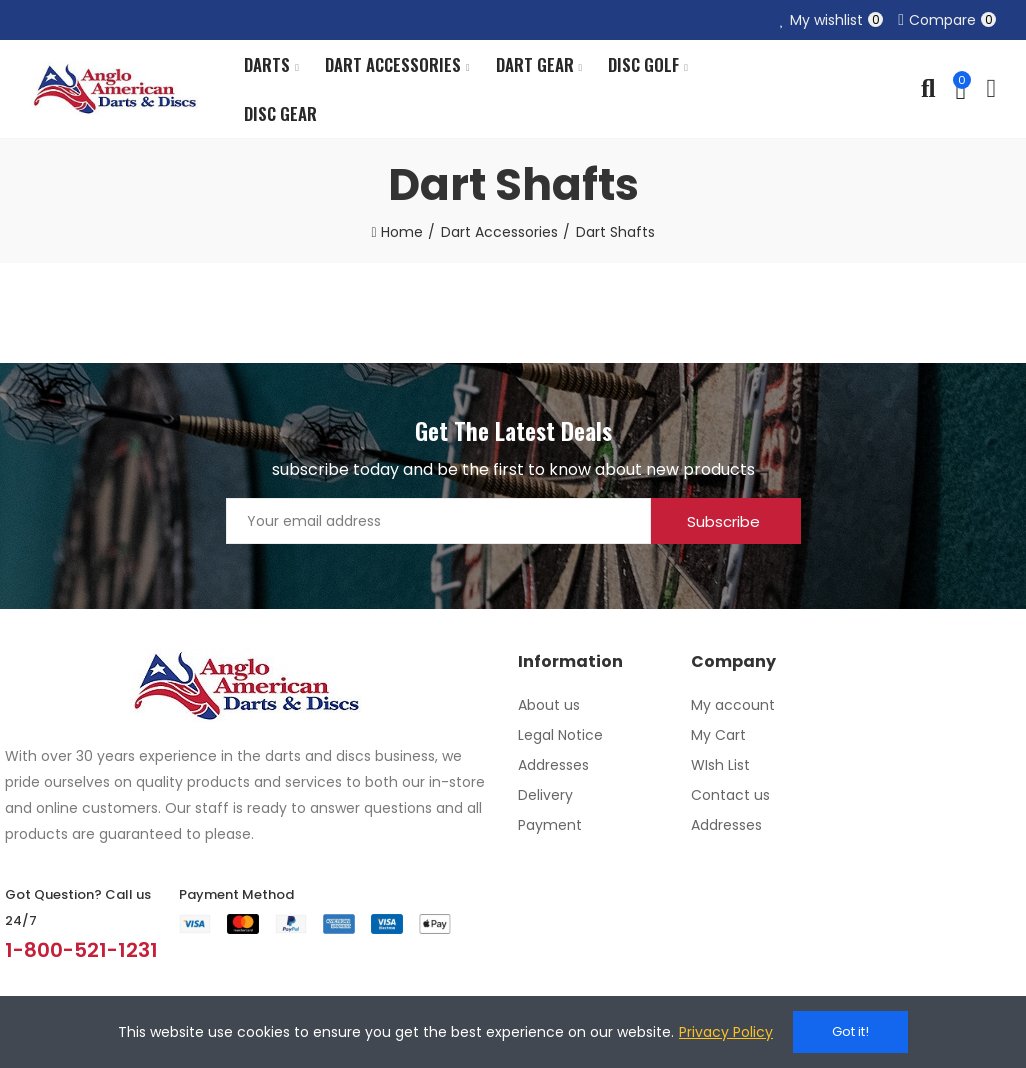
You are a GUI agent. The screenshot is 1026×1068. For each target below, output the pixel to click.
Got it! (850, 1031)
